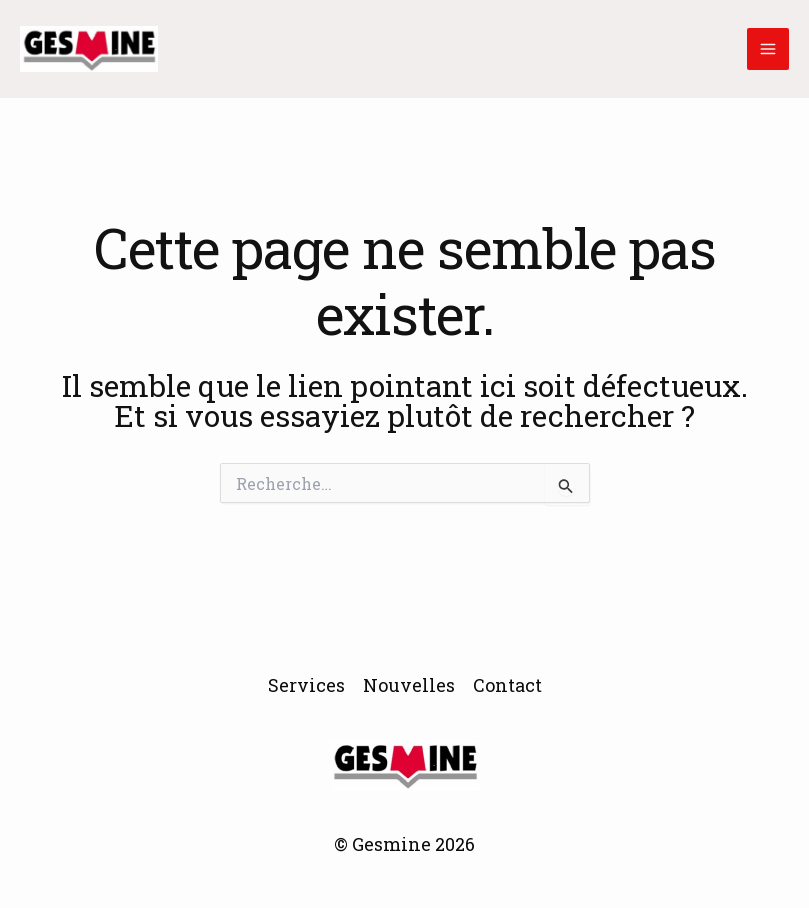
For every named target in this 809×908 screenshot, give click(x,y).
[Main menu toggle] (768, 49)
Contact (507, 685)
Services (306, 685)
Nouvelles (409, 685)
